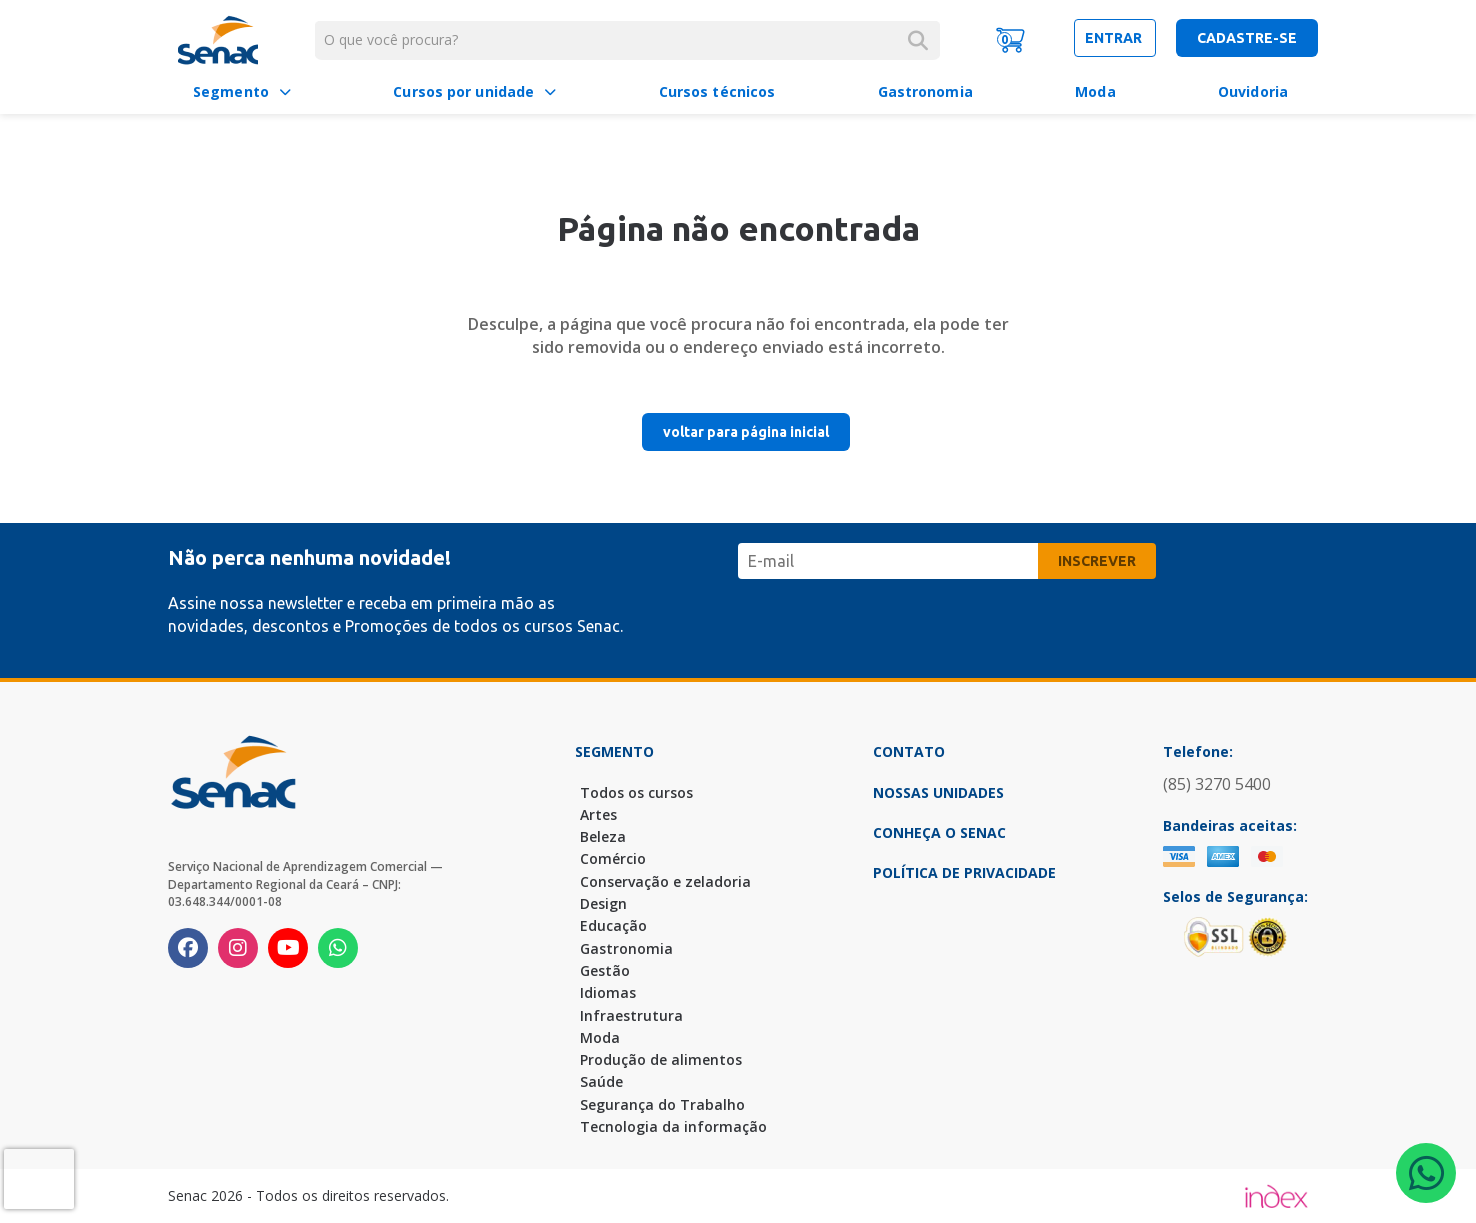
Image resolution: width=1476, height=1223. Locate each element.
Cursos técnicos (717, 91)
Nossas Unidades (938, 792)
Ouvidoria (1253, 91)
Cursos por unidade (463, 91)
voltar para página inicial (746, 432)
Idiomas (608, 992)
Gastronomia (925, 91)
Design (603, 903)
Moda (1095, 91)
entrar (1115, 38)
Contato (909, 751)
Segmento (231, 91)
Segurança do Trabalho (662, 1104)
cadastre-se (1247, 38)
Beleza (603, 836)
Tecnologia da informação (673, 1126)
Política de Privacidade (964, 872)
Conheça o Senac (939, 832)
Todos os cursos (636, 792)
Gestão (605, 970)
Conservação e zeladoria (665, 881)
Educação (613, 925)
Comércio (613, 858)
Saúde (601, 1081)
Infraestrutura (631, 1015)
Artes (598, 814)
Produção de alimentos (661, 1059)
